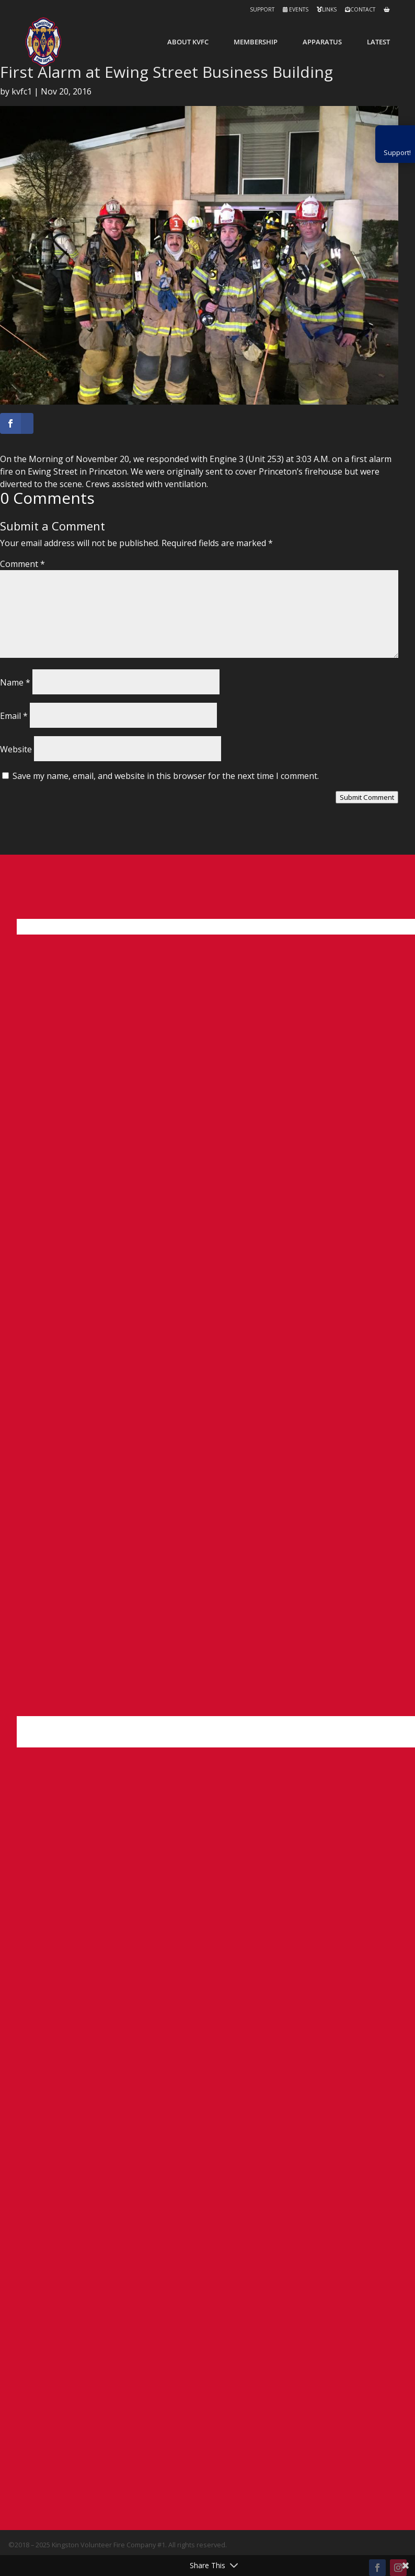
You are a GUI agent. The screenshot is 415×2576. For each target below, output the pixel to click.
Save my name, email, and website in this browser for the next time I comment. (166, 776)
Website (16, 749)
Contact (360, 9)
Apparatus (322, 42)
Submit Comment (367, 797)
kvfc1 (21, 91)
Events (295, 9)
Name (15, 682)
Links (327, 9)
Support (262, 9)
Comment (22, 564)
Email (14, 716)
